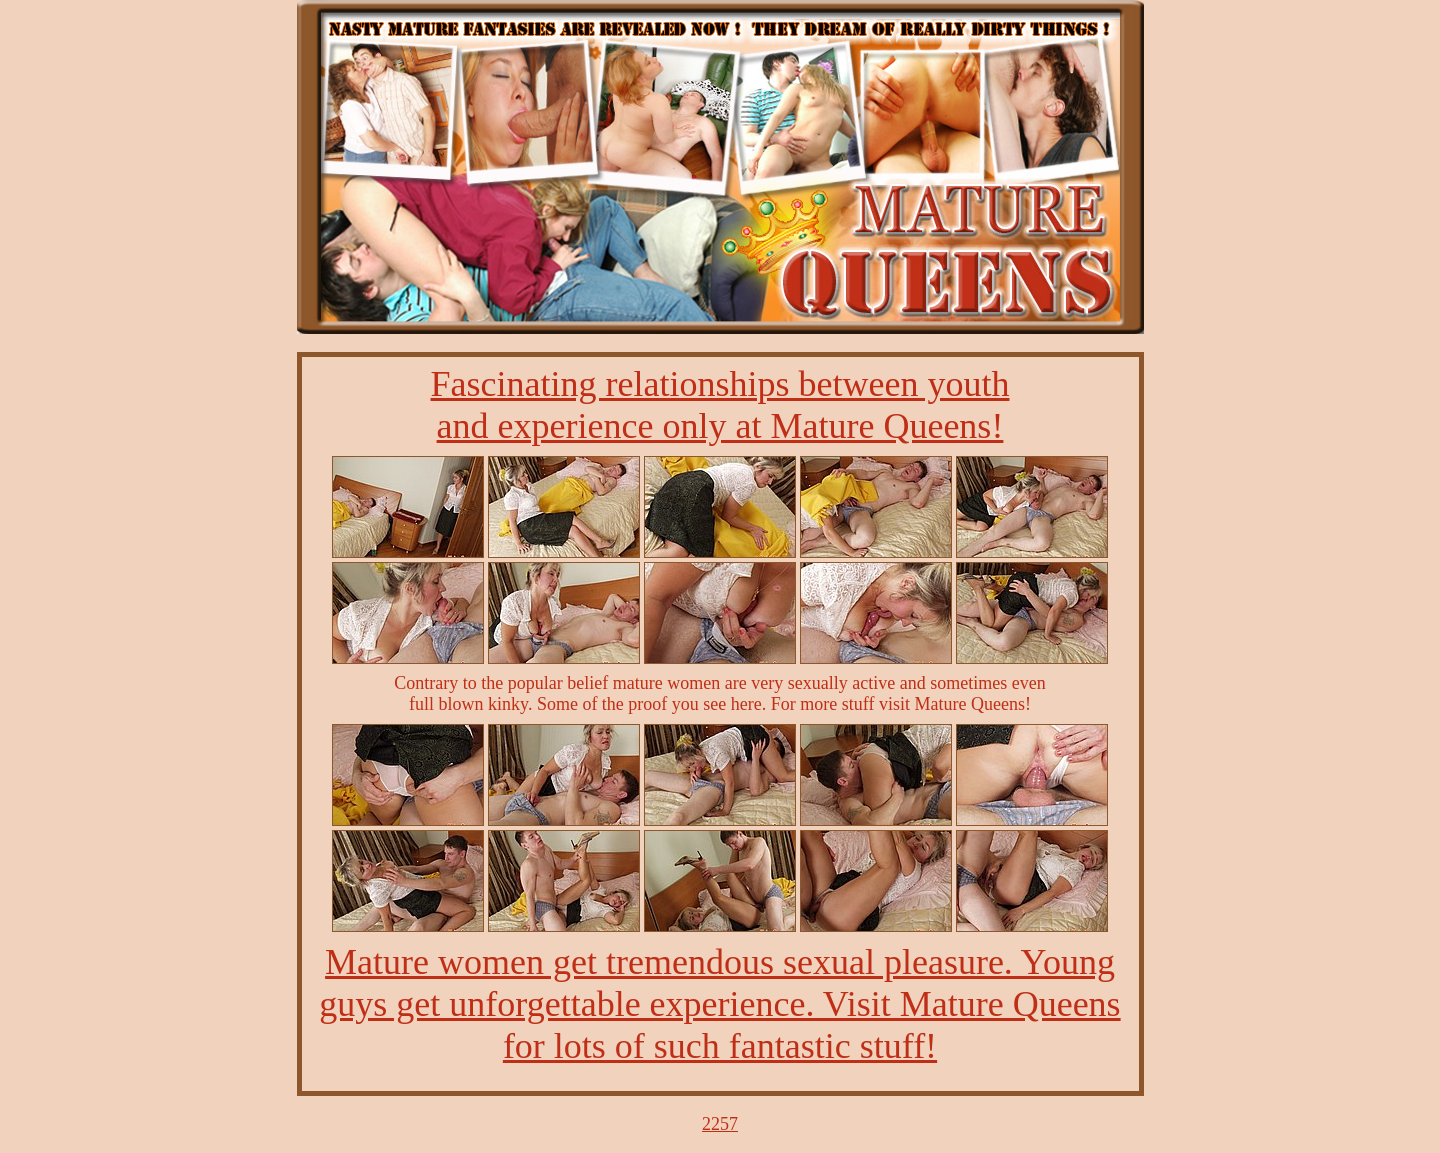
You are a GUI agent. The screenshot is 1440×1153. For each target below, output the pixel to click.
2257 (720, 1124)
